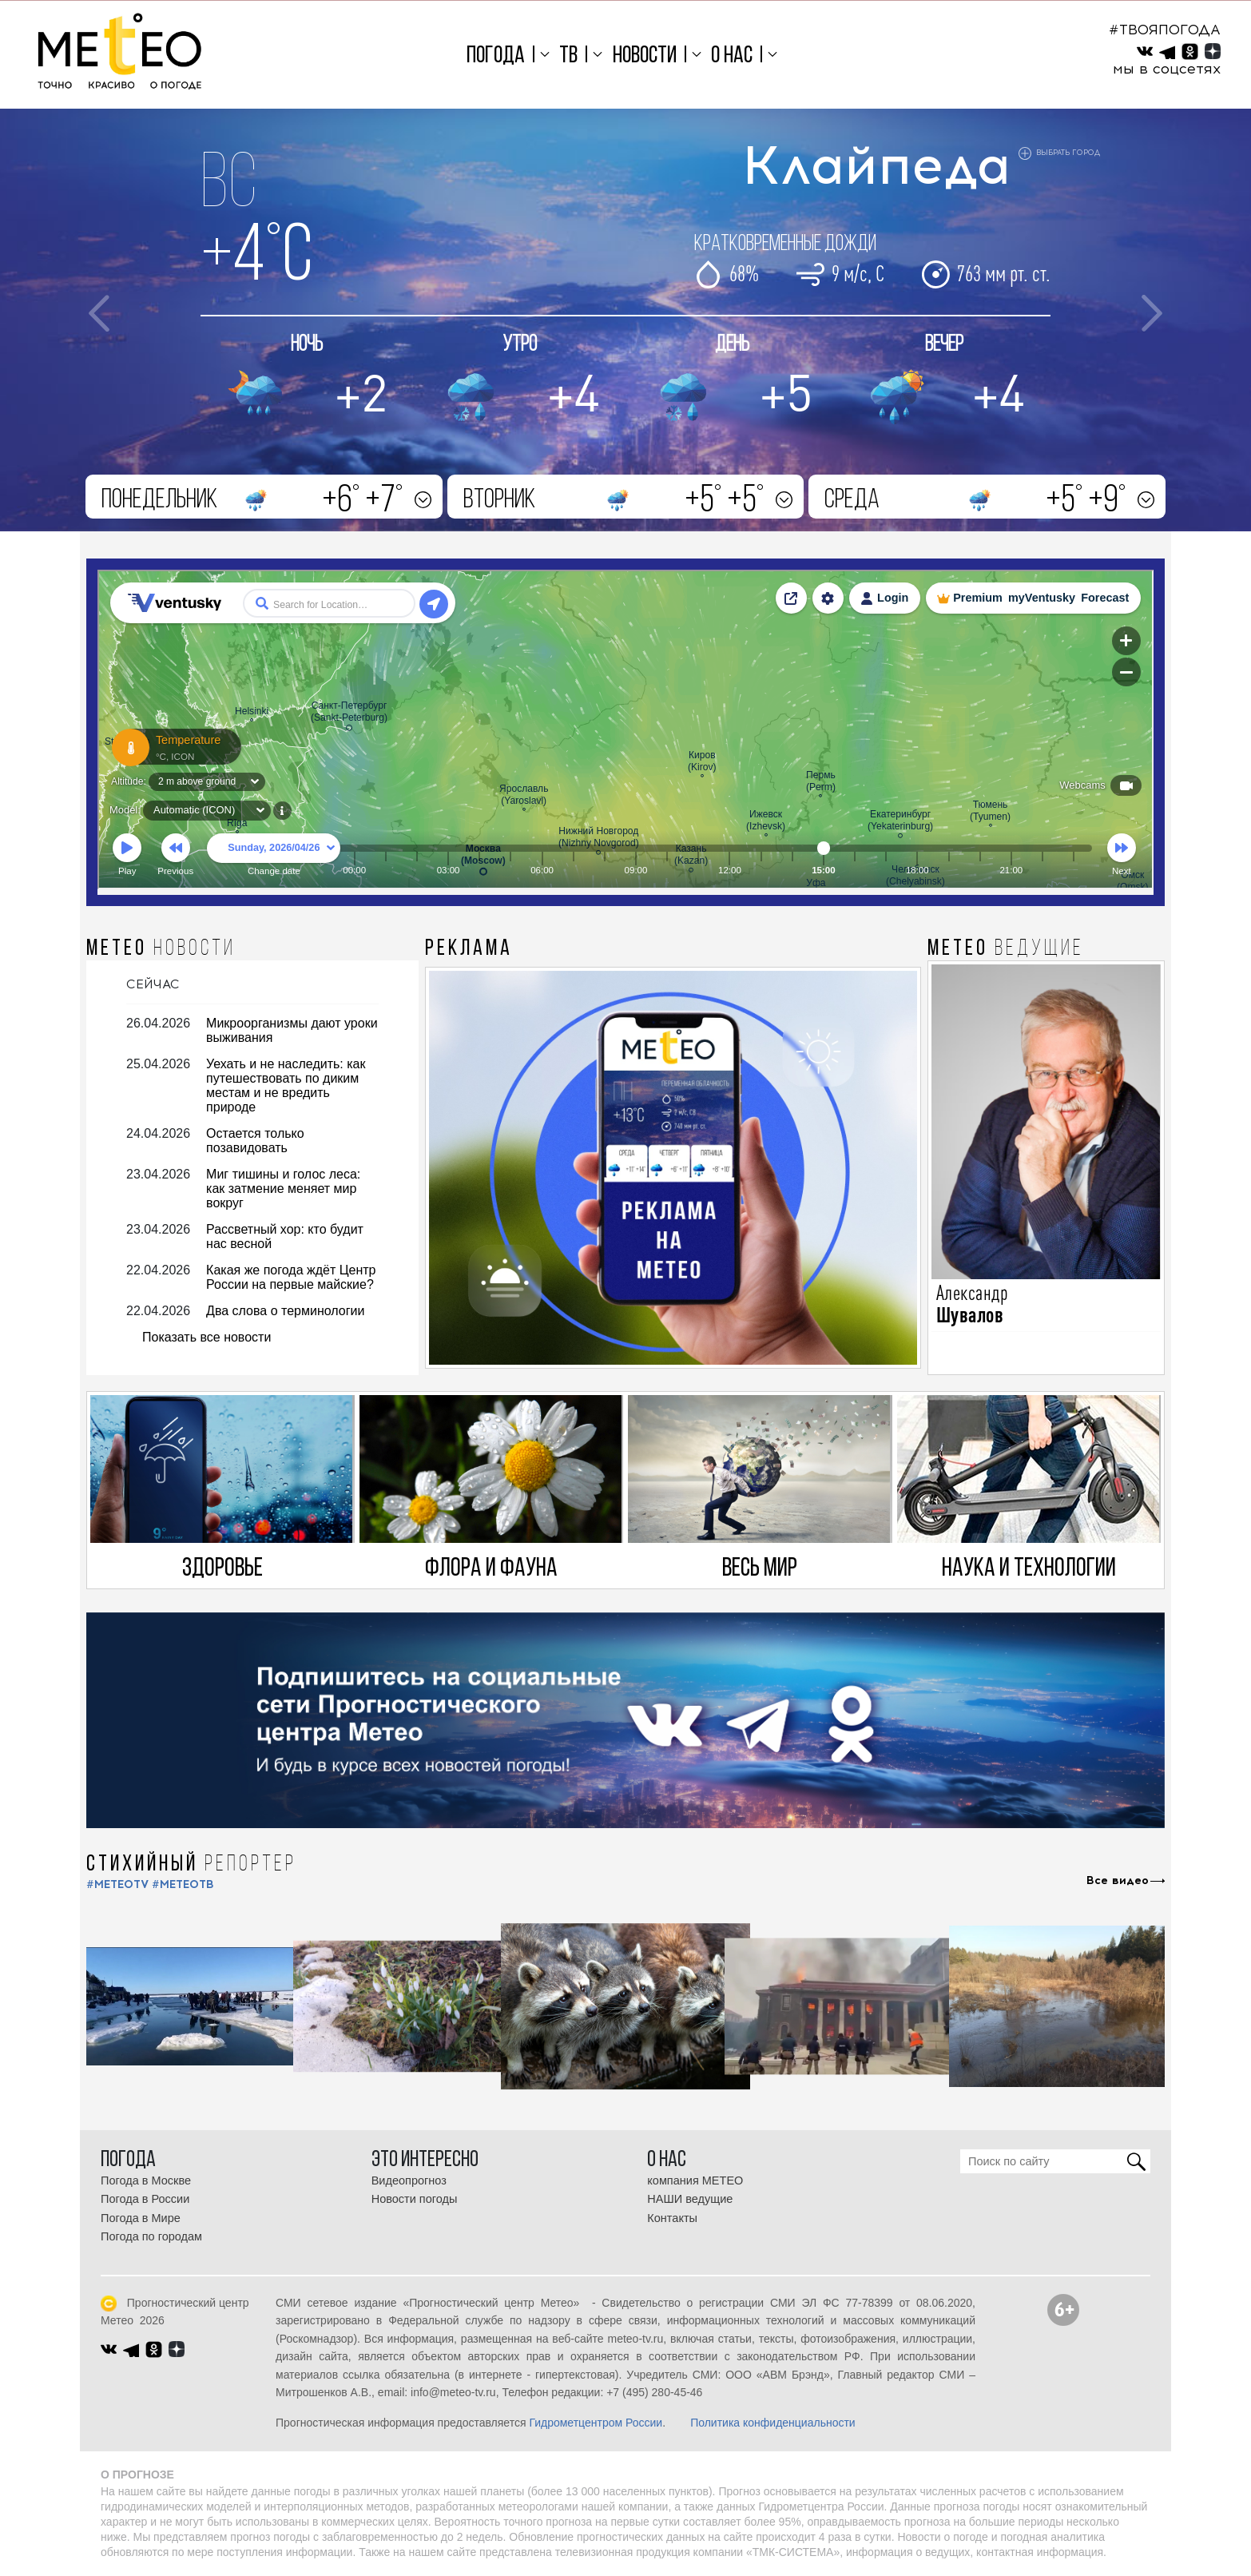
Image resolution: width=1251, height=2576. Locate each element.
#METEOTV (117, 1884)
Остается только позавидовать (255, 1141)
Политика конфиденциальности (773, 2422)
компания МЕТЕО (695, 2180)
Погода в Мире (141, 2218)
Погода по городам (151, 2236)
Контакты (672, 2218)
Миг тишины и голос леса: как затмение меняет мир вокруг (283, 1188)
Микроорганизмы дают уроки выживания (292, 1030)
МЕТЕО (161, 949)
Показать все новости (206, 1337)
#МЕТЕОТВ (183, 1884)
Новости (645, 56)
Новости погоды (414, 2198)
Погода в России (145, 2198)
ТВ (568, 56)
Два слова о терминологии (285, 1311)
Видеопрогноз (409, 2180)
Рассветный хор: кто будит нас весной (284, 1236)
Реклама (469, 949)
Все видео (1117, 1880)
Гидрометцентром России (595, 2422)
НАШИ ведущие (690, 2198)
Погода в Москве (146, 2180)
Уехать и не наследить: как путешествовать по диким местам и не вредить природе (285, 1085)
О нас (732, 56)
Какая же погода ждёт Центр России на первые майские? (290, 1277)
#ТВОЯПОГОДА (1165, 29)
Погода (496, 56)
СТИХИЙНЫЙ (191, 1865)
